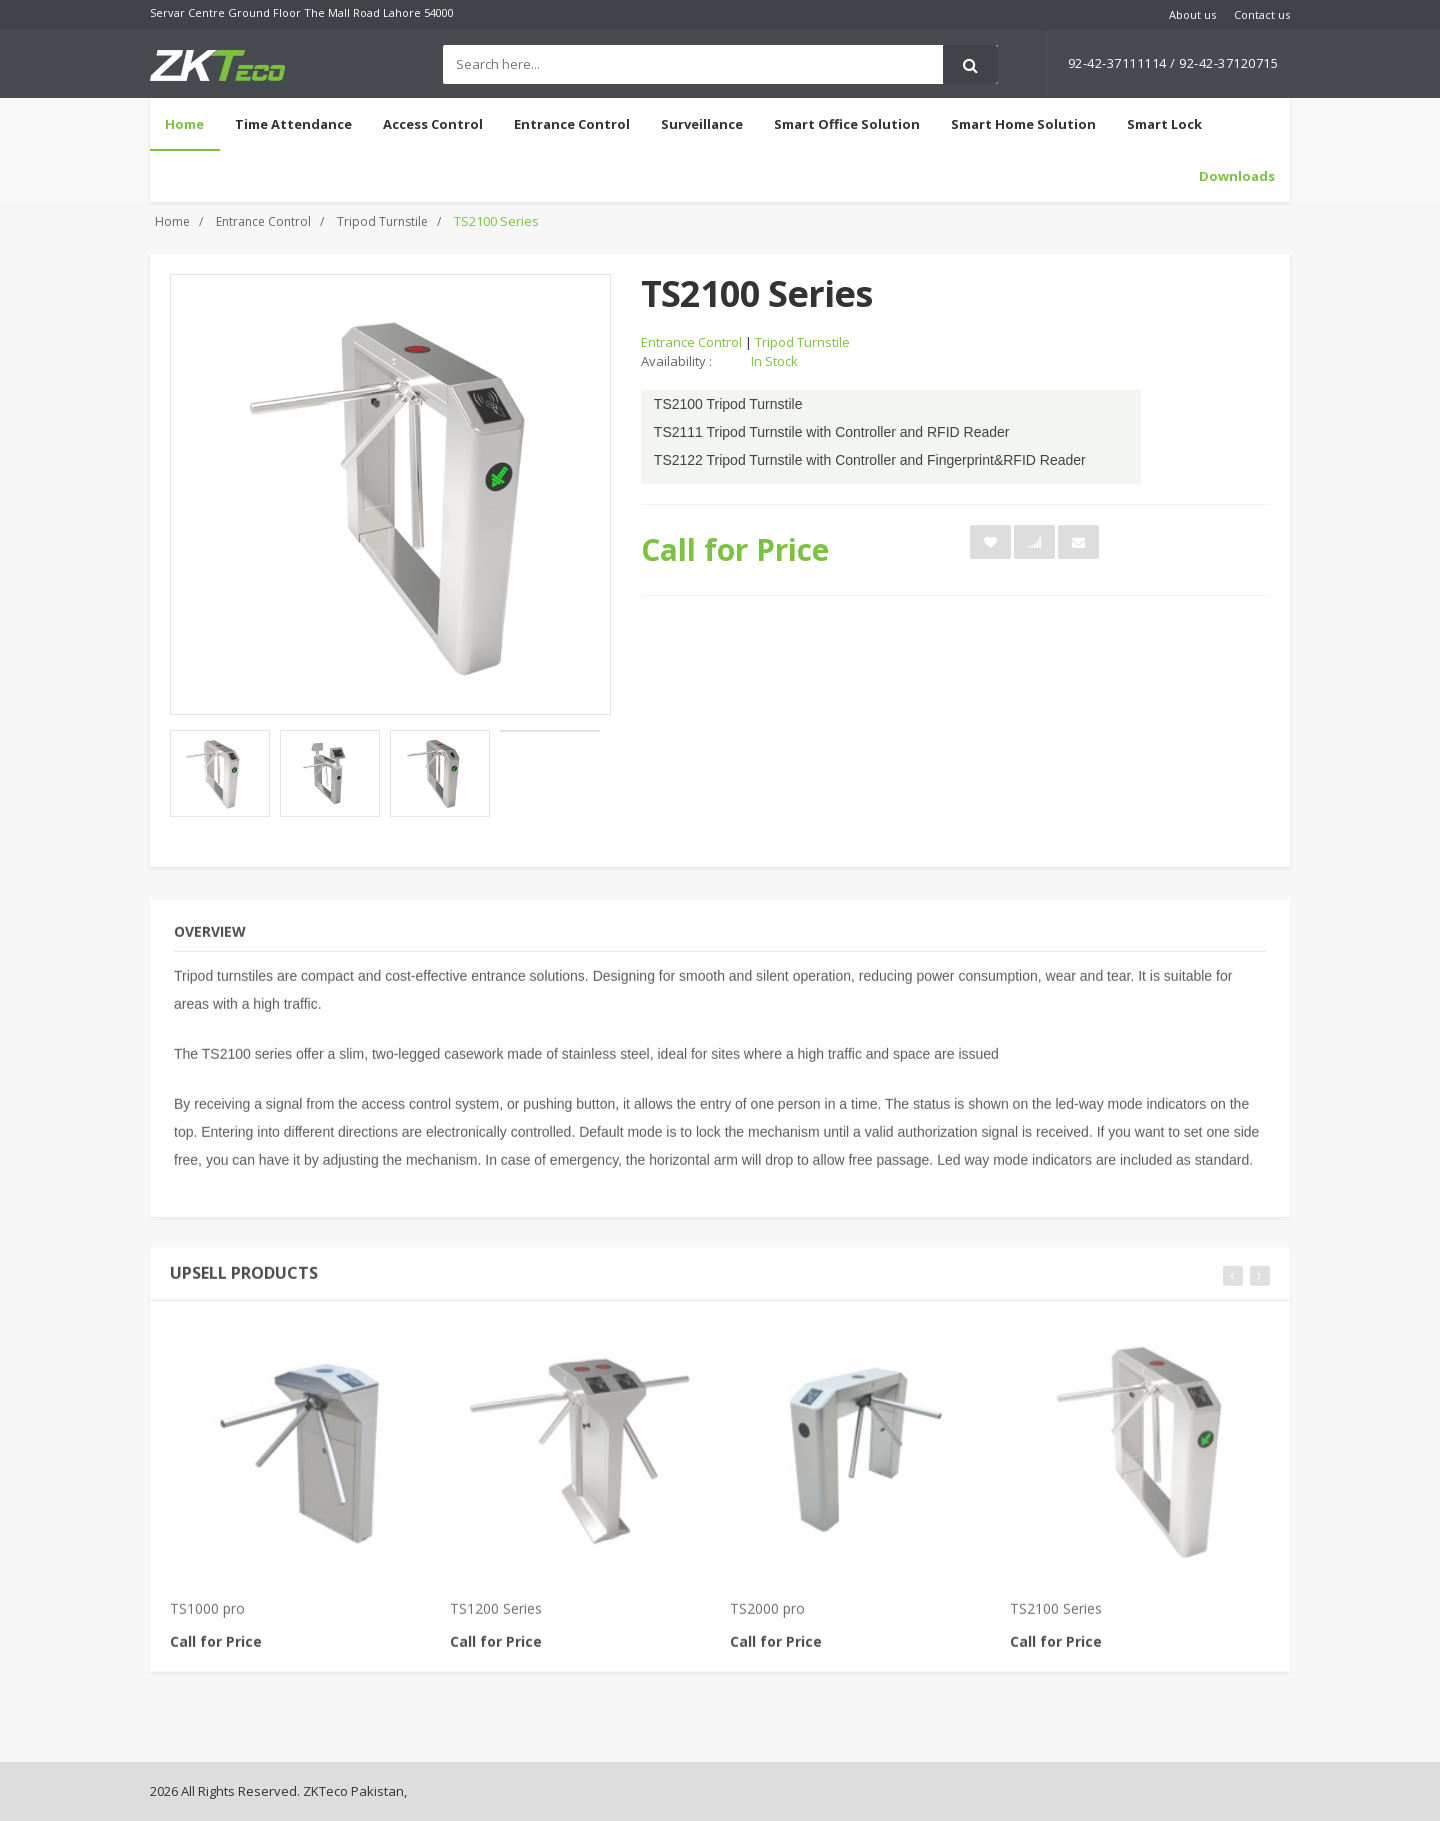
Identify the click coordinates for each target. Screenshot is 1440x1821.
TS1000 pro (207, 1615)
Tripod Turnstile (382, 221)
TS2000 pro (767, 1615)
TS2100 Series (1056, 1615)
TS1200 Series (496, 1615)
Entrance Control (263, 221)
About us (1192, 14)
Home (184, 124)
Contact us (1262, 14)
